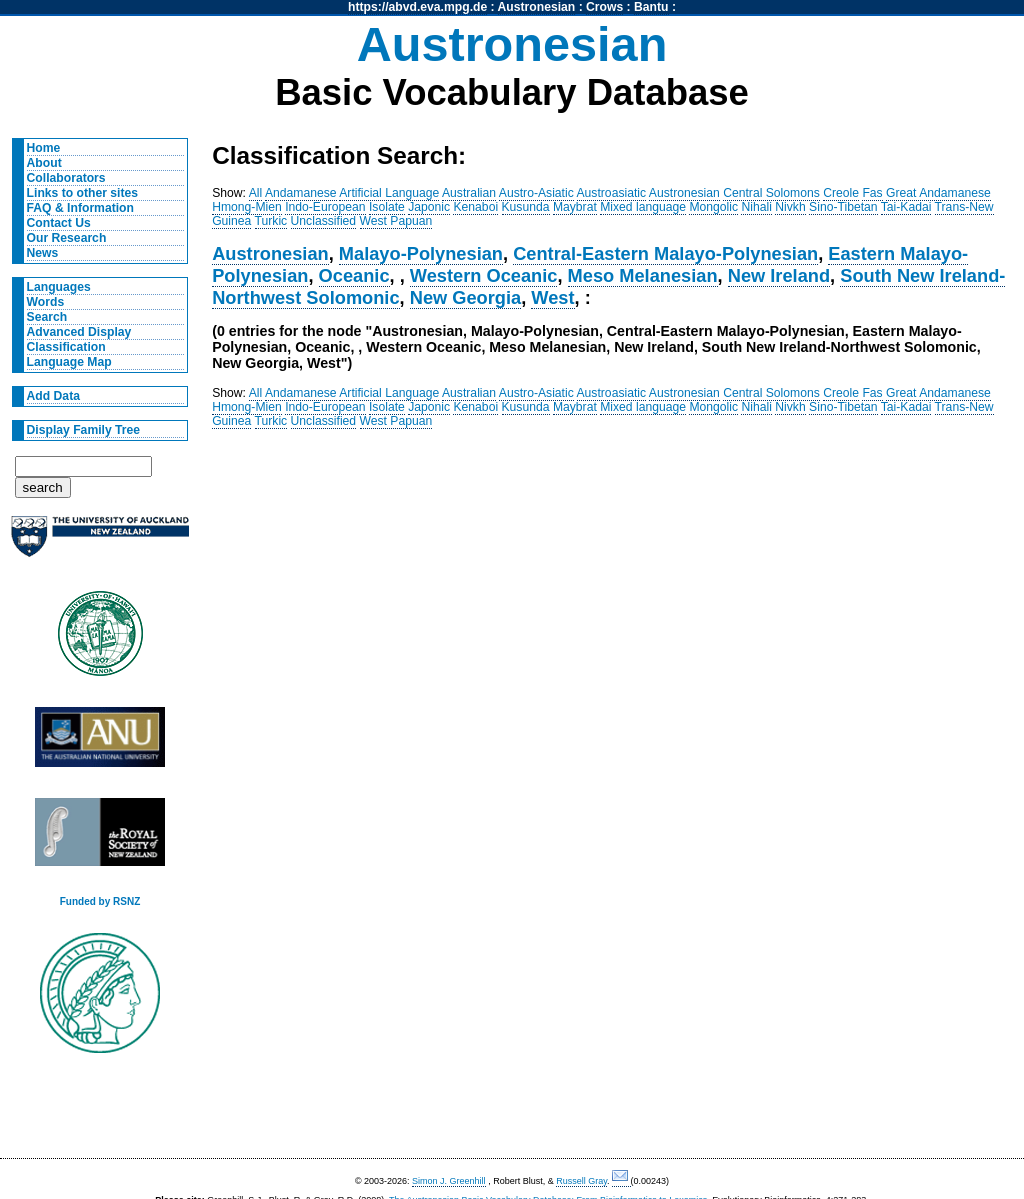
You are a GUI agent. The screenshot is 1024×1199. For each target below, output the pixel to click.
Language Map (69, 362)
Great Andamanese (938, 193)
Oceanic (354, 275)
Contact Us (59, 223)
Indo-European (325, 207)
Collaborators (66, 178)
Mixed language (643, 207)
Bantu (651, 7)
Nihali (756, 207)
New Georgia (465, 297)
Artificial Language (389, 193)
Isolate (387, 207)
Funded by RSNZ (100, 901)
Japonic (429, 207)
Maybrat (575, 207)
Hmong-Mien (247, 207)
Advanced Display (79, 332)
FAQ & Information (80, 208)
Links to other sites (82, 193)
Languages (59, 287)
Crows (604, 7)
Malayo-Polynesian (421, 253)
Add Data (53, 396)
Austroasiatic (612, 193)
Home (44, 148)
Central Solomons (771, 193)
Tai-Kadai (906, 207)
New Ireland (779, 275)
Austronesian (537, 7)
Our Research (67, 238)
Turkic (271, 221)
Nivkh (790, 207)
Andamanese (301, 193)
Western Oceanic (484, 275)
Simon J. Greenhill (449, 1181)
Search (47, 317)
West (552, 297)
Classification (66, 347)
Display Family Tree (84, 430)
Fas (872, 193)
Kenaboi (475, 207)
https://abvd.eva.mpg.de (417, 7)
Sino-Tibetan (843, 207)
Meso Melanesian (643, 275)
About (44, 163)
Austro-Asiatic (536, 193)
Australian (469, 193)
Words (46, 302)
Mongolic (713, 207)
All (256, 193)
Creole (841, 193)
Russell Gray (581, 1181)
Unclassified (324, 221)
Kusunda (526, 207)
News (43, 253)
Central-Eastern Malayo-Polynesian (665, 253)
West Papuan (396, 221)
